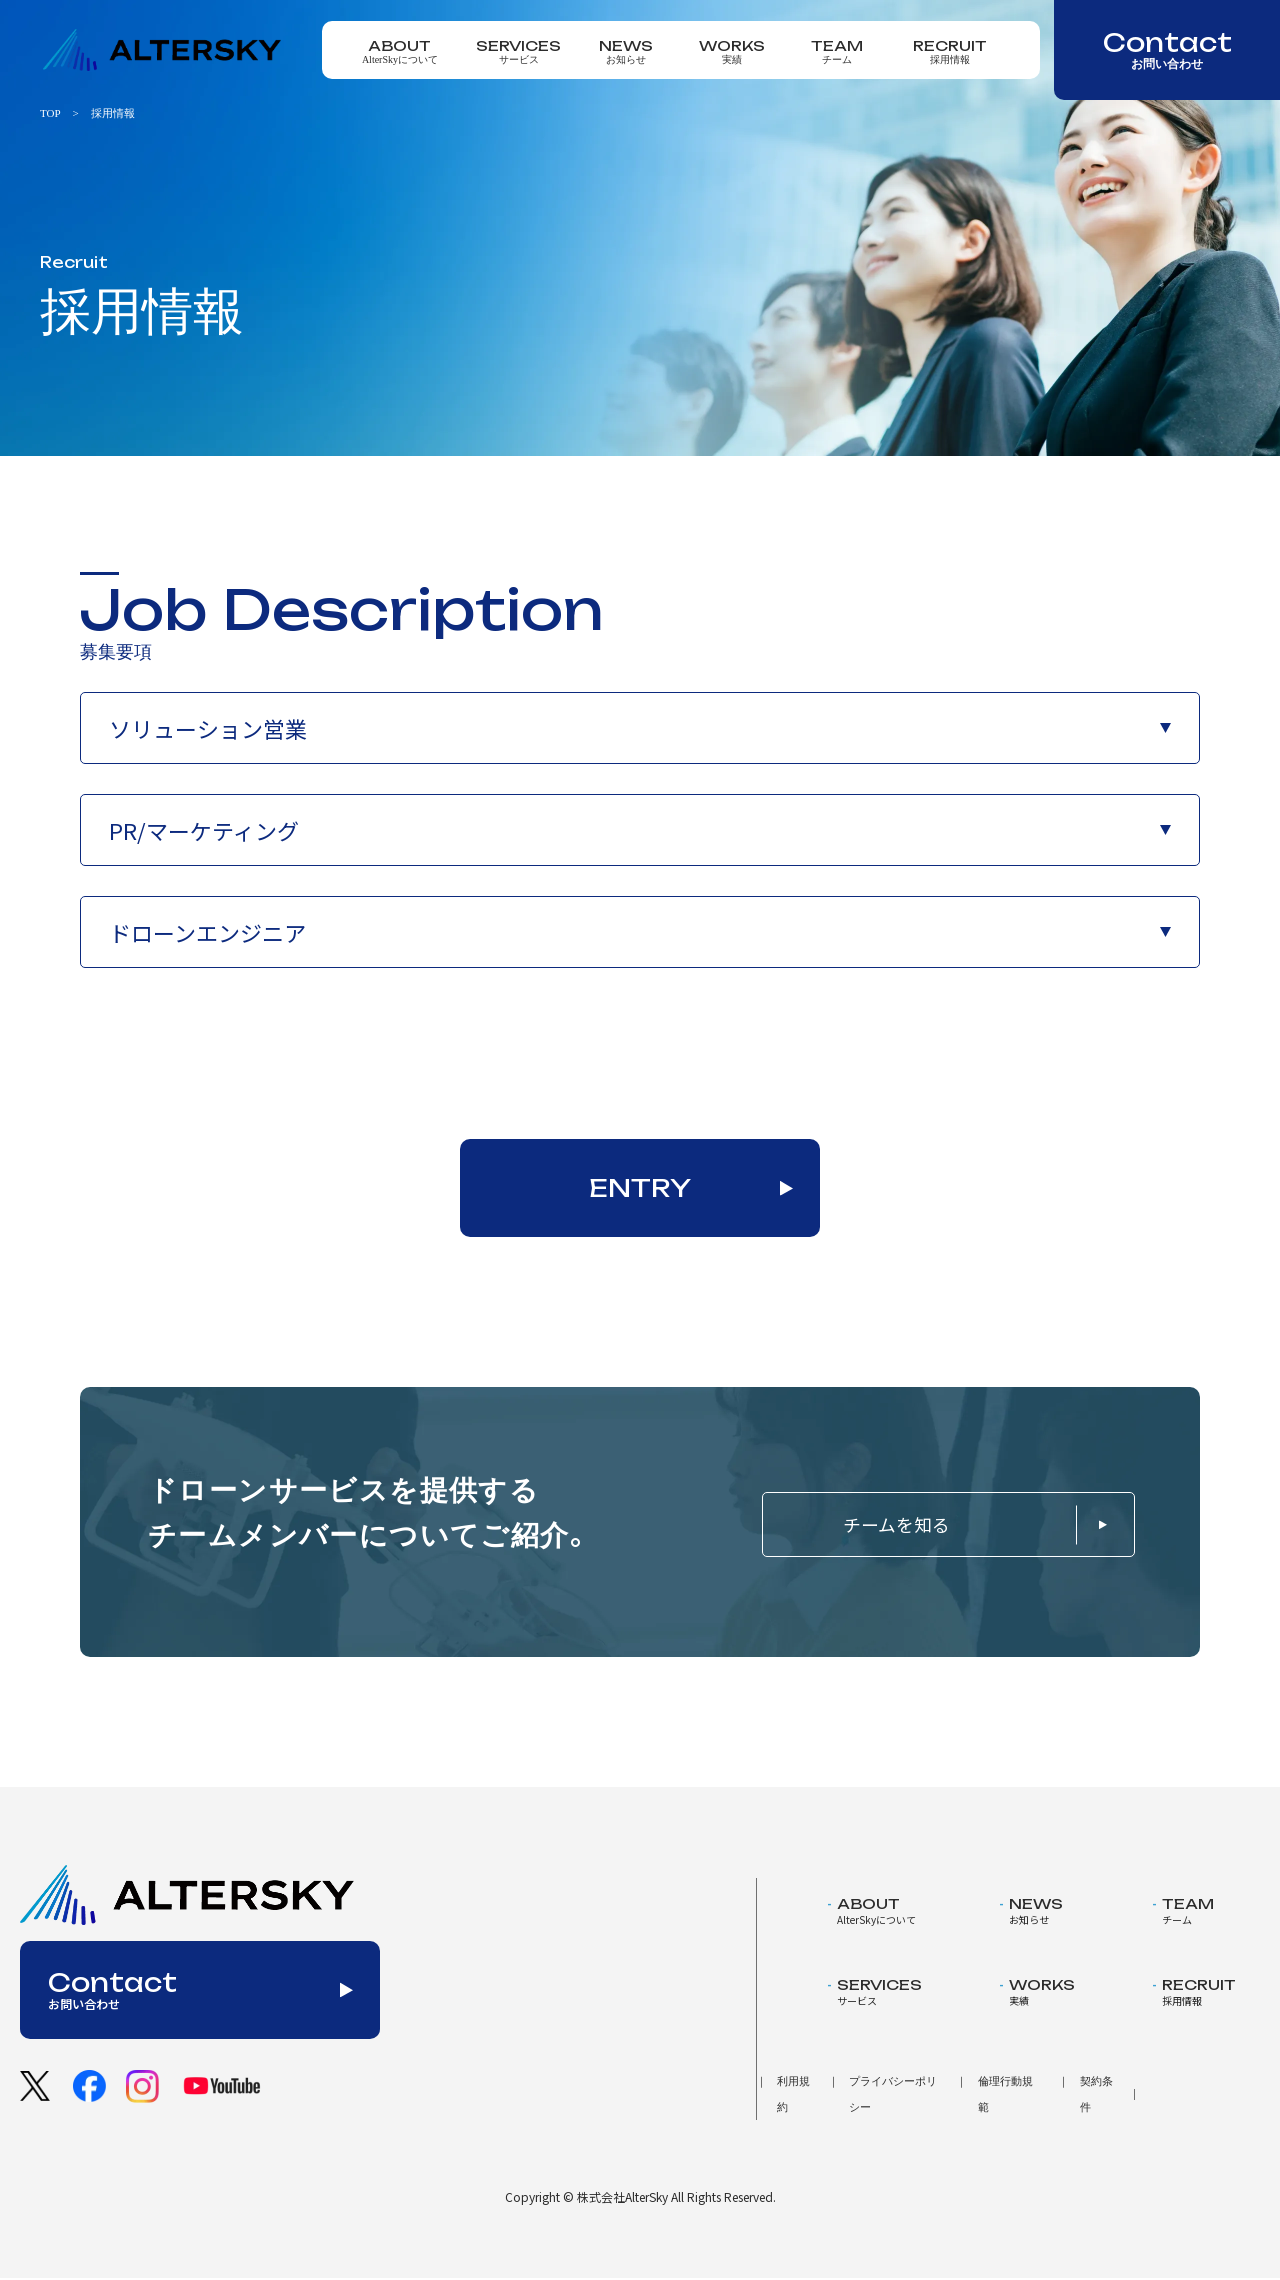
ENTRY (640, 1188)
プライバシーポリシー (893, 2094)
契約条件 (1096, 2094)
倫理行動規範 (1005, 2094)
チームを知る (950, 1526)
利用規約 (793, 2094)
